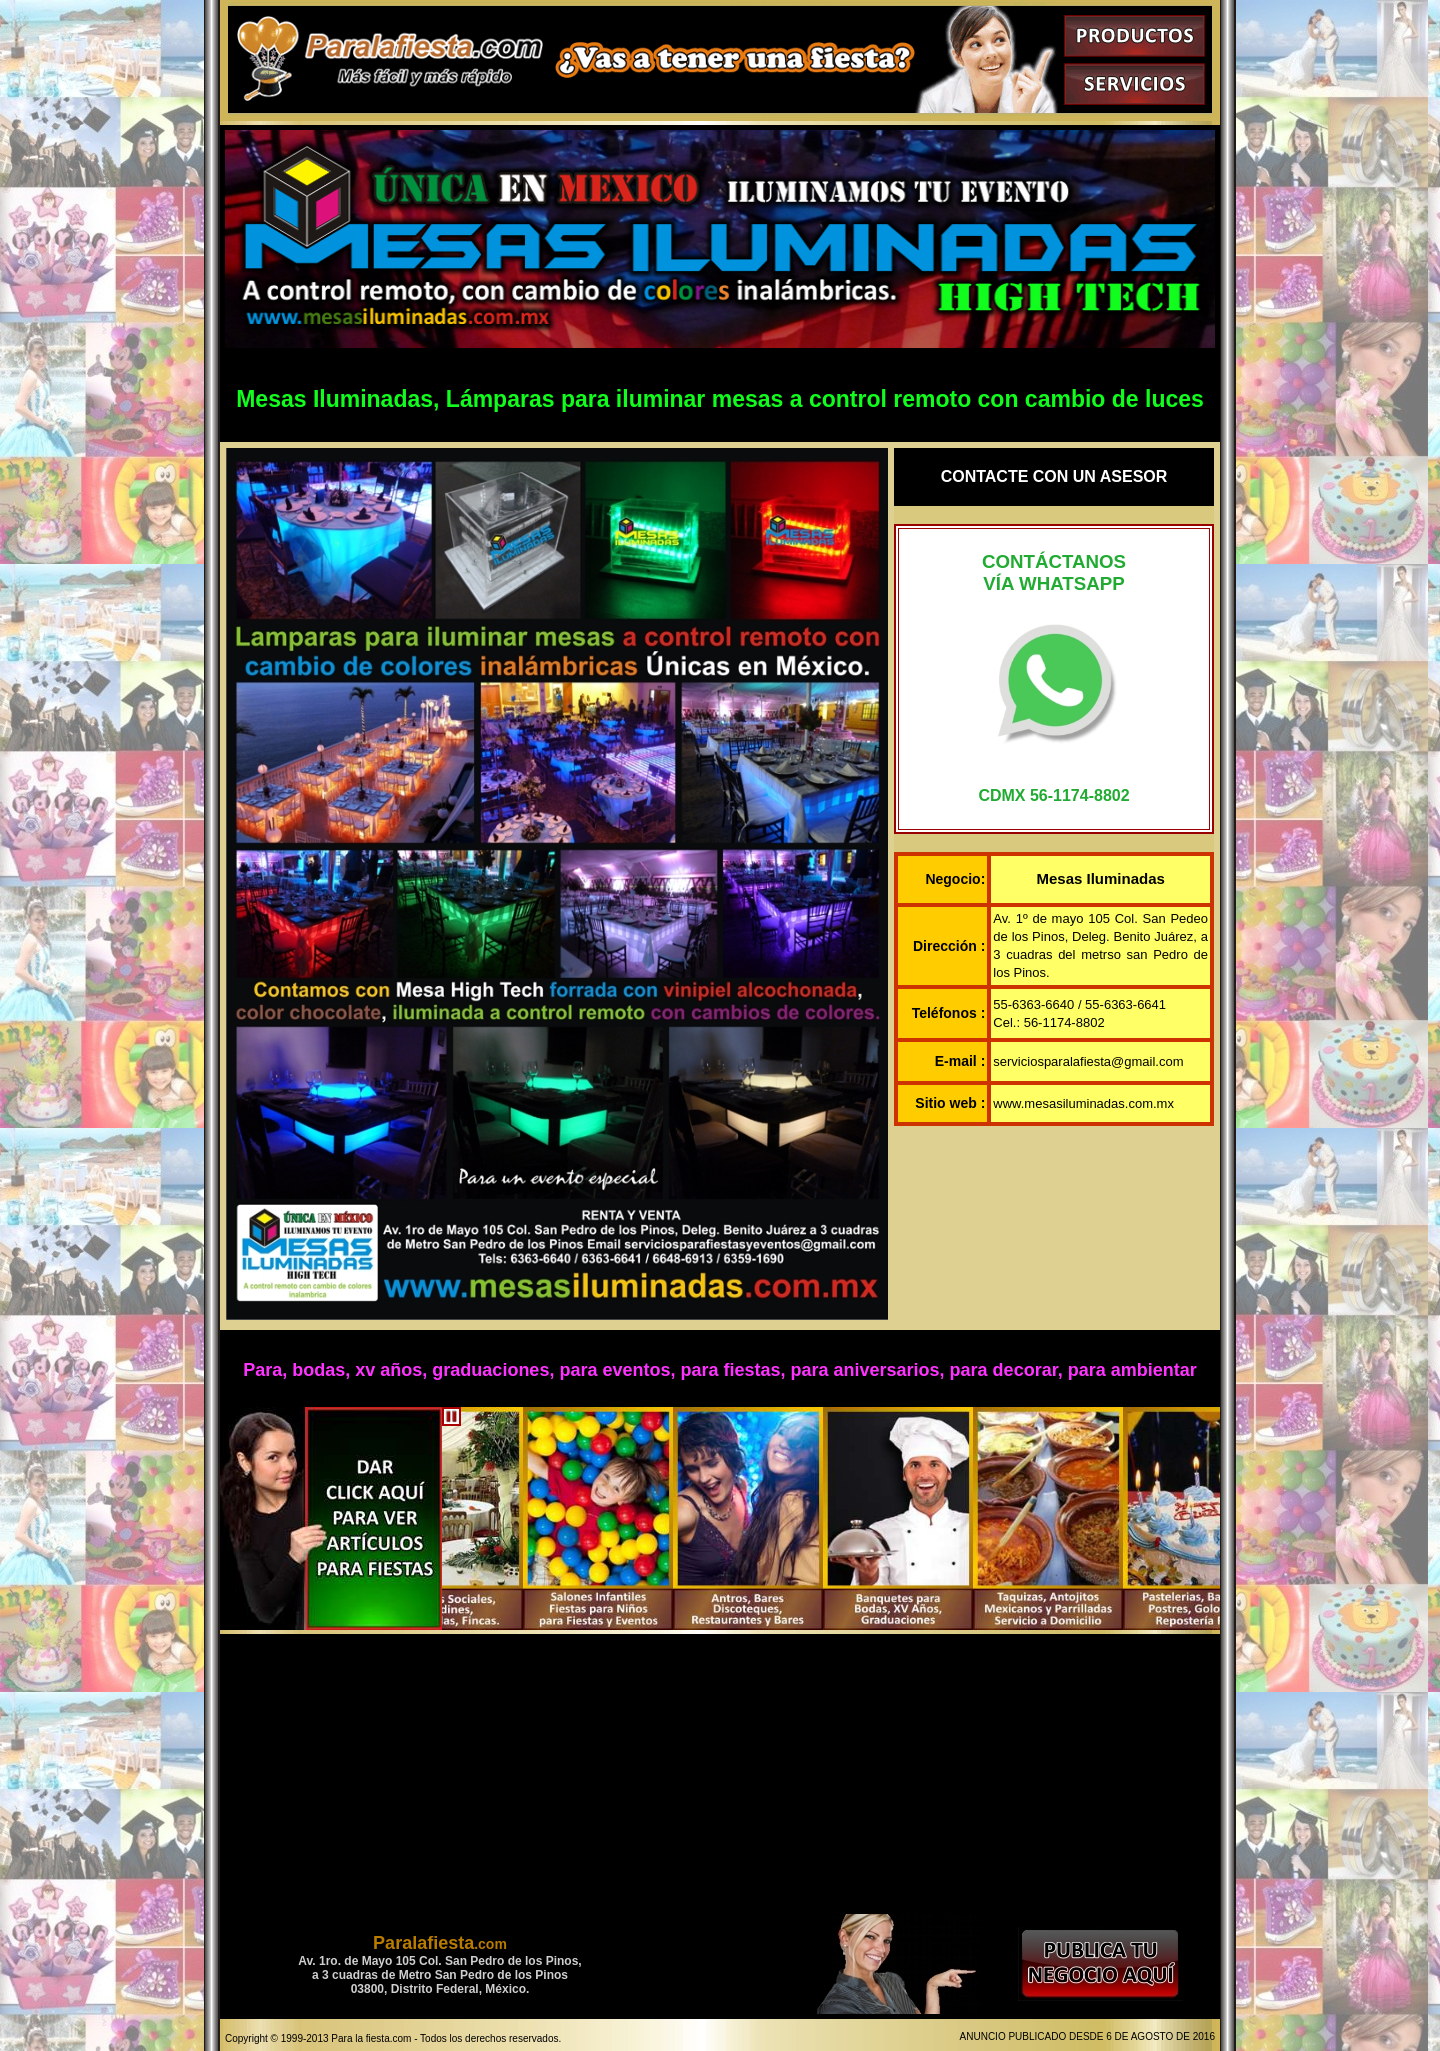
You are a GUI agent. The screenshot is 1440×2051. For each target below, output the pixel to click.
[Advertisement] (720, 1774)
